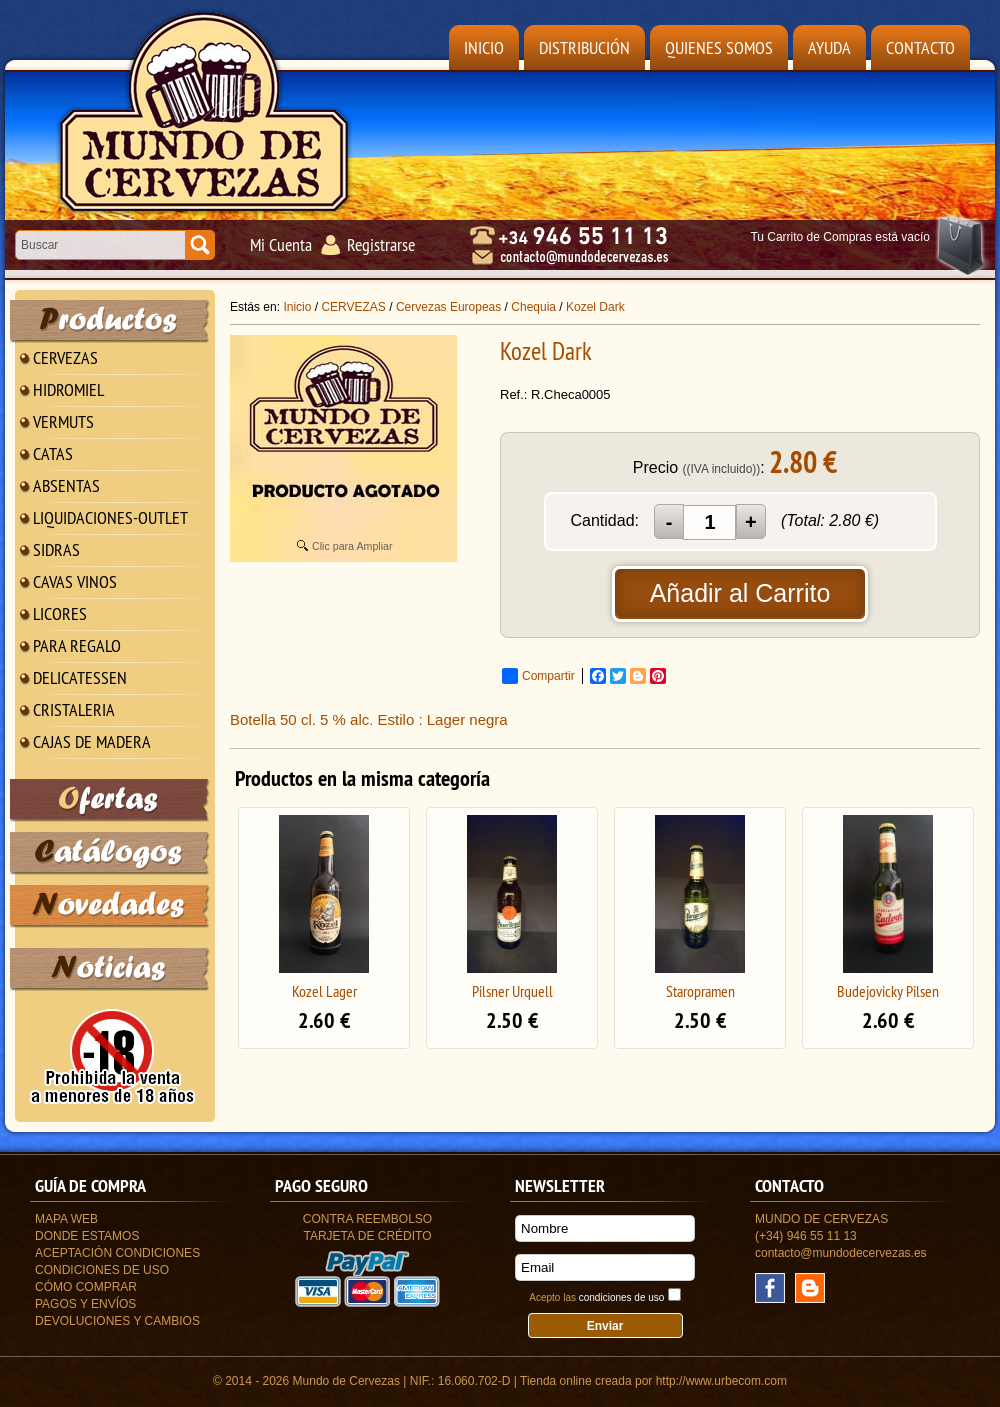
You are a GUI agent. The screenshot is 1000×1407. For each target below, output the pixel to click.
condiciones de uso (622, 1297)
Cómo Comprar (86, 1287)
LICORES (60, 613)
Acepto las (596, 1297)
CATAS (53, 453)
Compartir (538, 676)
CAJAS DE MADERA (92, 741)
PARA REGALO (77, 645)
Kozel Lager (324, 991)
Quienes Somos (719, 47)
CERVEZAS (65, 357)
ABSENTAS (66, 485)
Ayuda (829, 47)
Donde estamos (87, 1236)
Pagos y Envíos (85, 1304)
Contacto (920, 47)
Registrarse (381, 244)
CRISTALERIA (74, 709)
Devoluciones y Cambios (117, 1321)
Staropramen (700, 991)
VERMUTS (63, 421)
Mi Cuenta (281, 244)
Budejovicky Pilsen (888, 991)
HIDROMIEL (68, 389)
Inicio (484, 47)
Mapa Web (66, 1219)
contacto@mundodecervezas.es (841, 1253)
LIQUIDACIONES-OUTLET (110, 517)
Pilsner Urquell (512, 991)
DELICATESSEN (80, 677)
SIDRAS (56, 549)
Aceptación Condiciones (117, 1253)
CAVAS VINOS (75, 581)
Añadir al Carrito (740, 593)
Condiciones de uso (102, 1270)
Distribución (584, 47)
